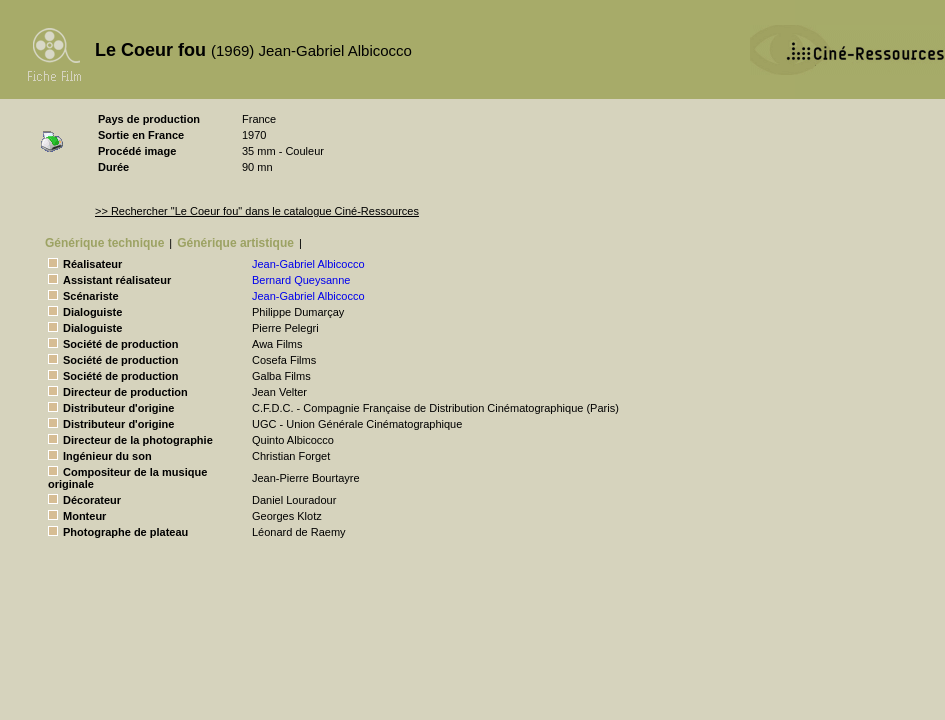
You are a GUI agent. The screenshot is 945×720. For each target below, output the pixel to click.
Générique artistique (235, 243)
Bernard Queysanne (301, 280)
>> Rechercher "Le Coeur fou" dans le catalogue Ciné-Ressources (257, 211)
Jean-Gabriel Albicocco (308, 264)
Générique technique (104, 243)
